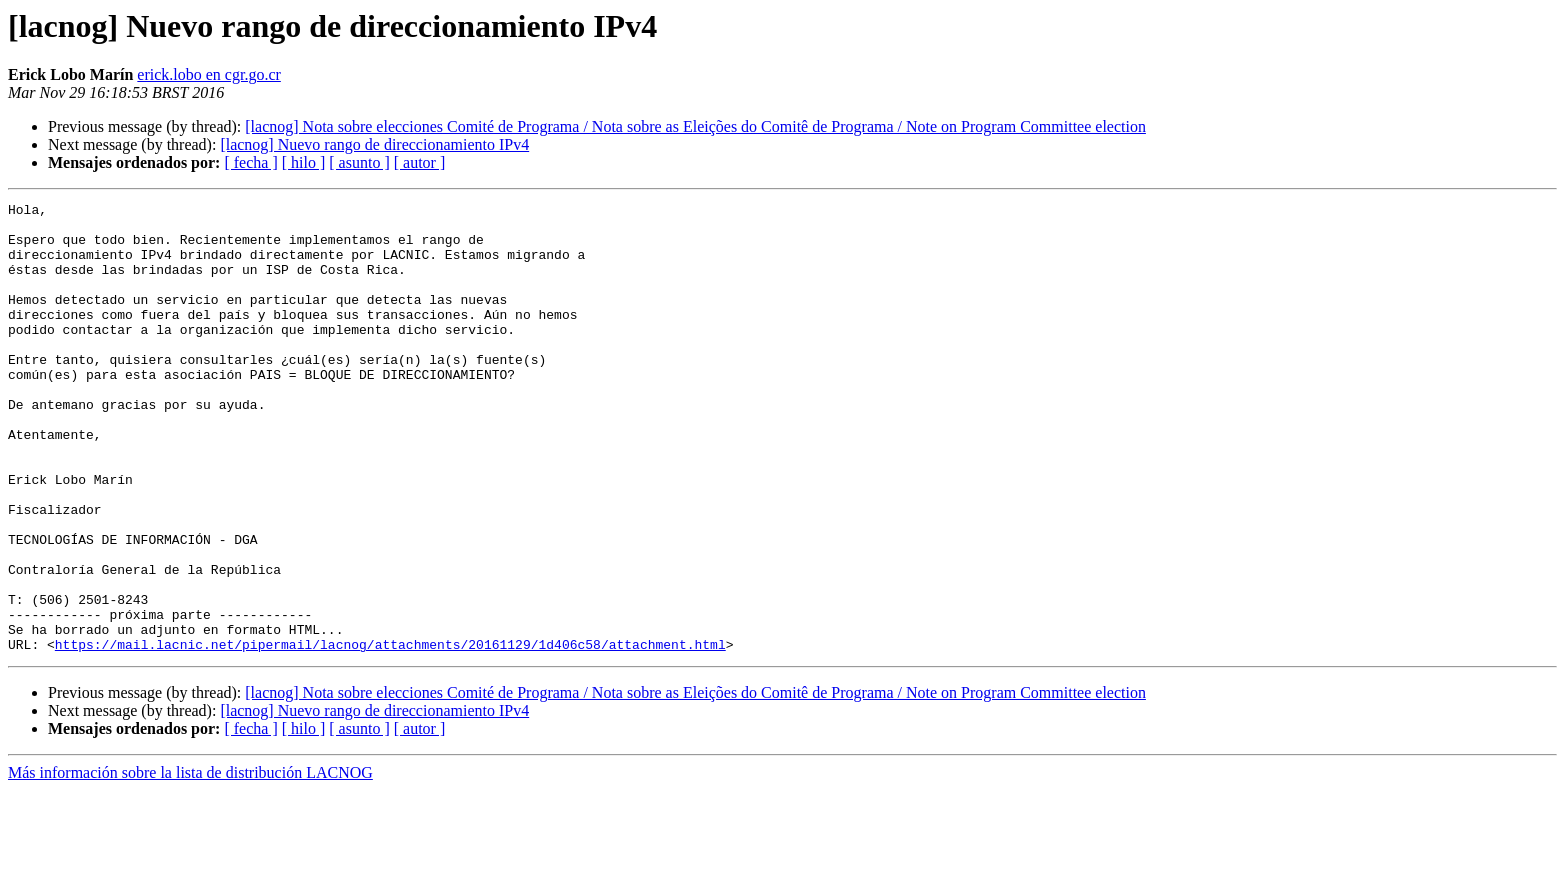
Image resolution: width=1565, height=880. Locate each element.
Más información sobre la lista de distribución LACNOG (190, 862)
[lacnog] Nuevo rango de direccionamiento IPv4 (374, 144)
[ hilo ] (304, 162)
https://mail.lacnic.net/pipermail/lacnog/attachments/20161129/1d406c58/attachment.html (390, 734)
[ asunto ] (359, 162)
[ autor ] (420, 162)
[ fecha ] (250, 162)
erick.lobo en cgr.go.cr (209, 74)
